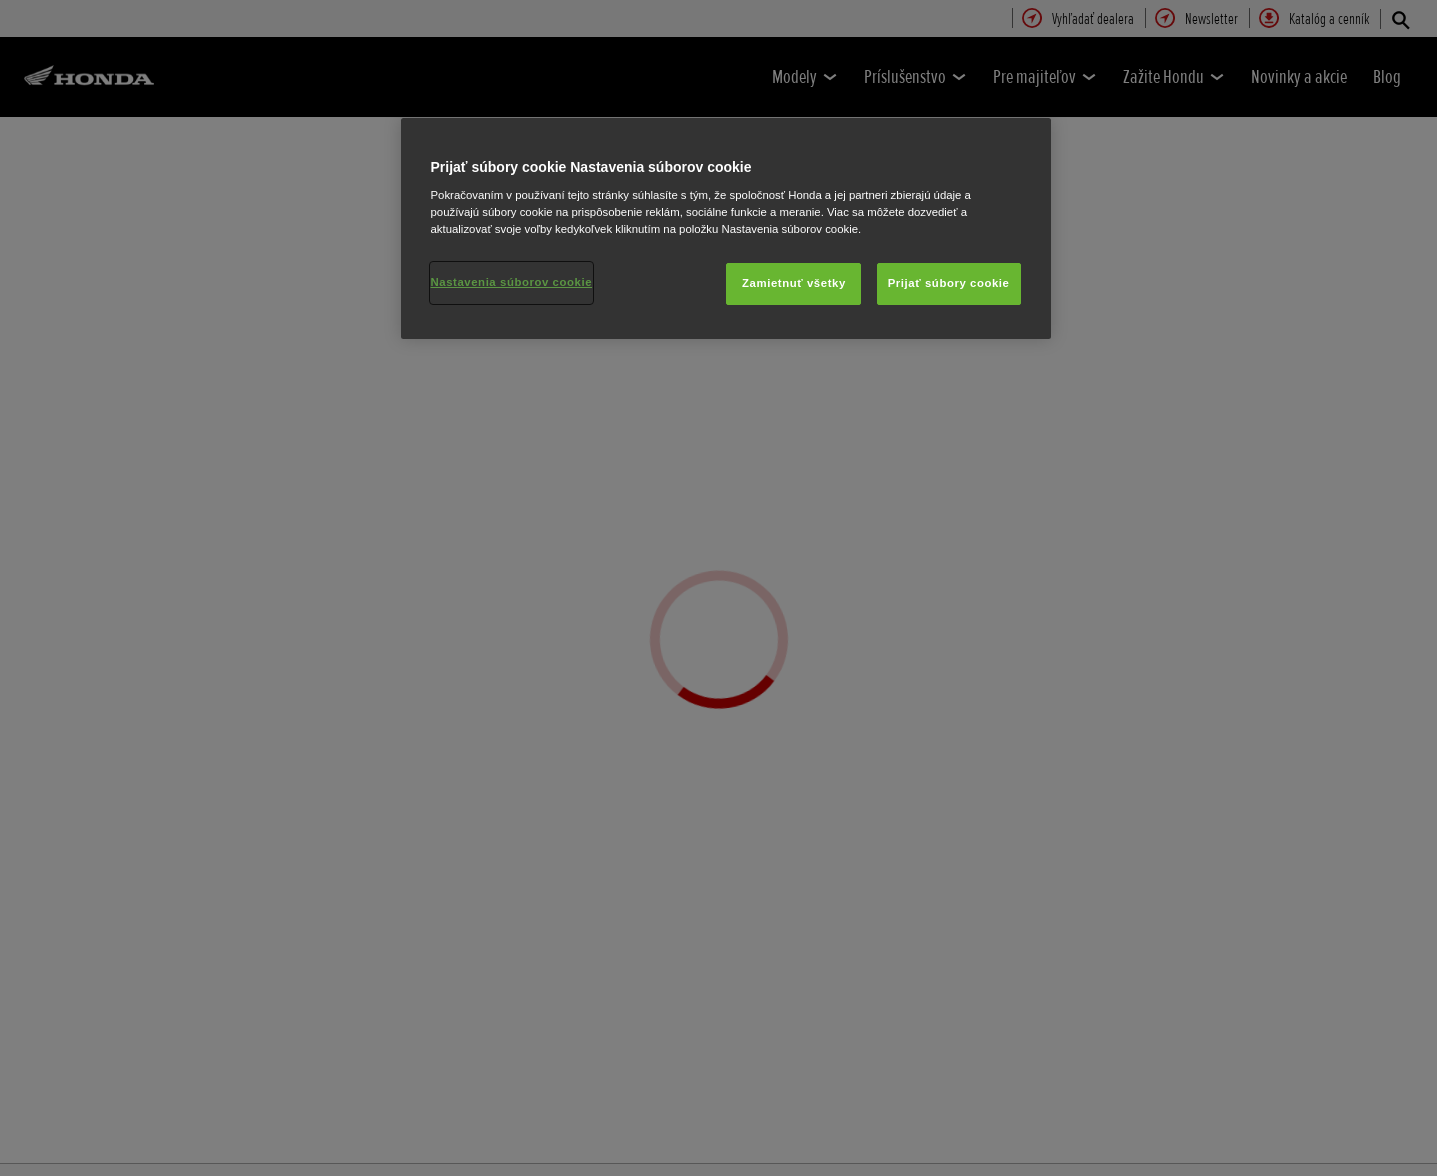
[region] (726, 229)
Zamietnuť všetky (794, 283)
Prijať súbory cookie (949, 283)
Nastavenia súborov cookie (512, 282)
